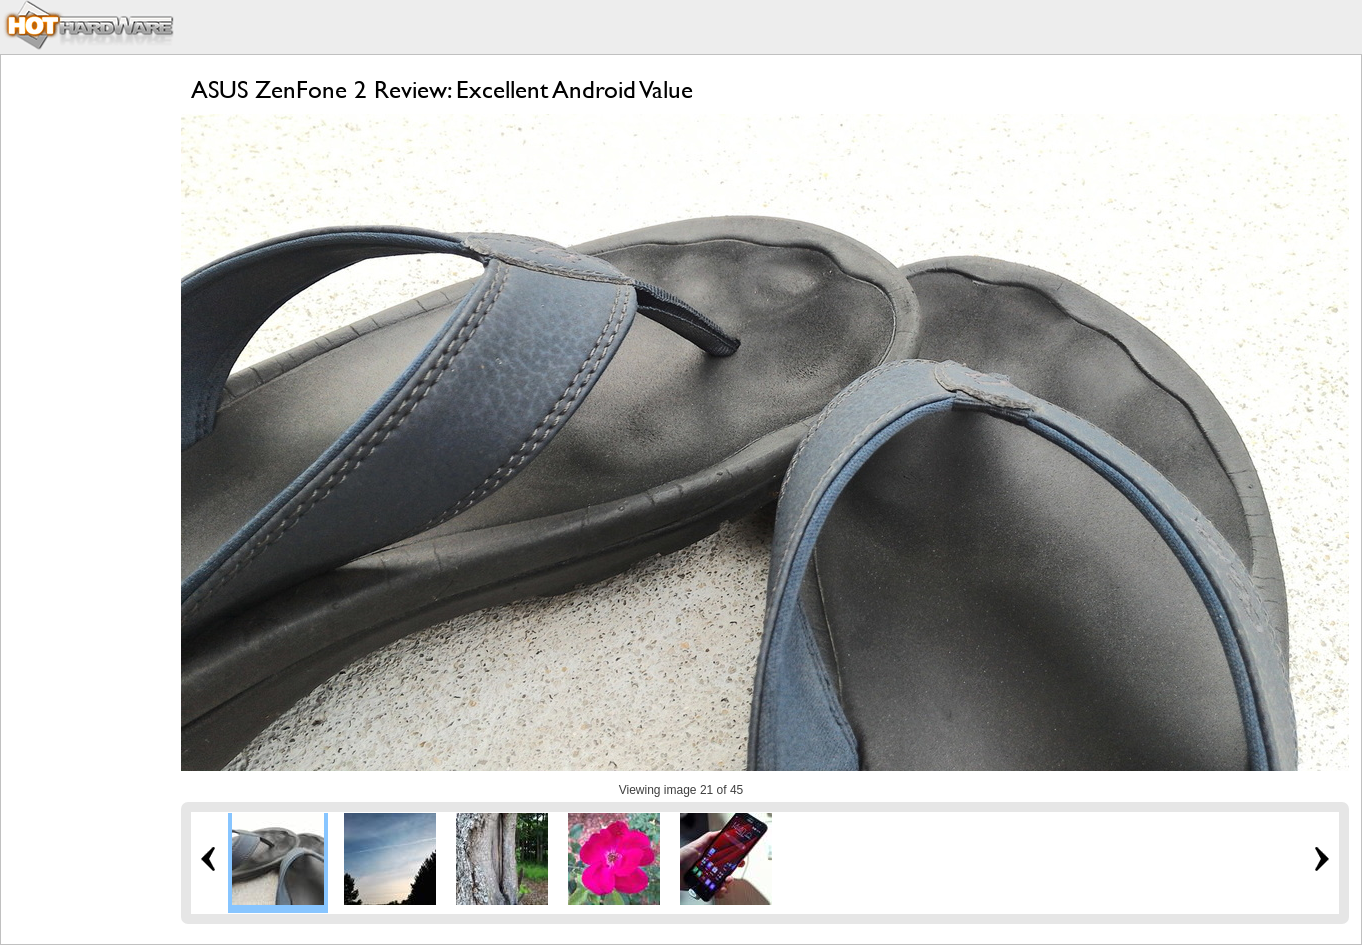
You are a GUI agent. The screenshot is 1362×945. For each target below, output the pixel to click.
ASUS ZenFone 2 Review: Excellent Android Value (442, 89)
